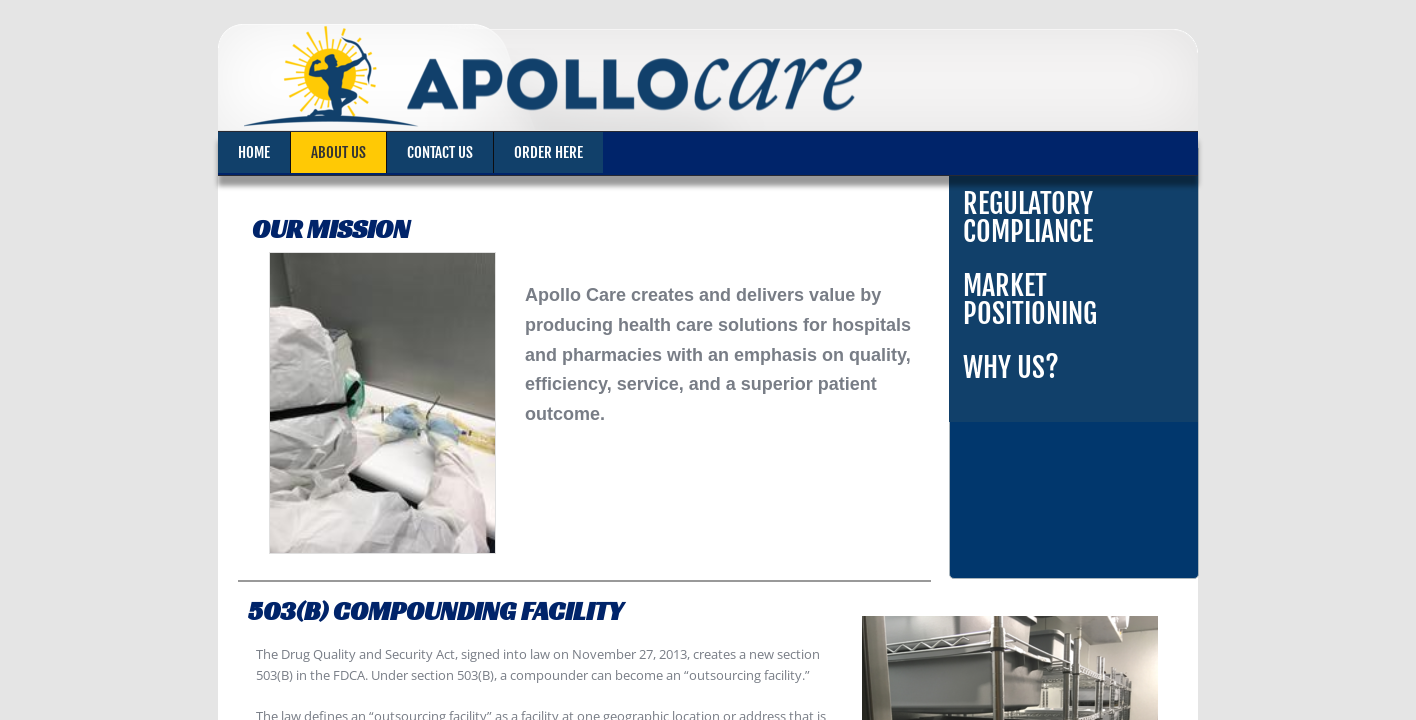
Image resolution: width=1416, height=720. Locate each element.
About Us (338, 152)
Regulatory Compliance (1028, 217)
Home (254, 152)
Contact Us (440, 152)
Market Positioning (1030, 299)
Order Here (548, 152)
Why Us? (1011, 367)
